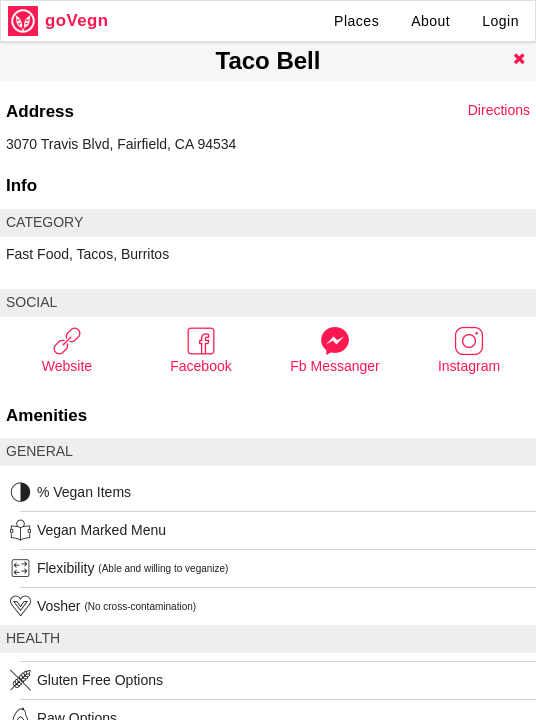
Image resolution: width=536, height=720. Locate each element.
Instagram (469, 349)
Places (356, 21)
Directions (499, 110)
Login (500, 21)
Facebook (200, 349)
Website (67, 349)
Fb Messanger (334, 349)
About (430, 21)
